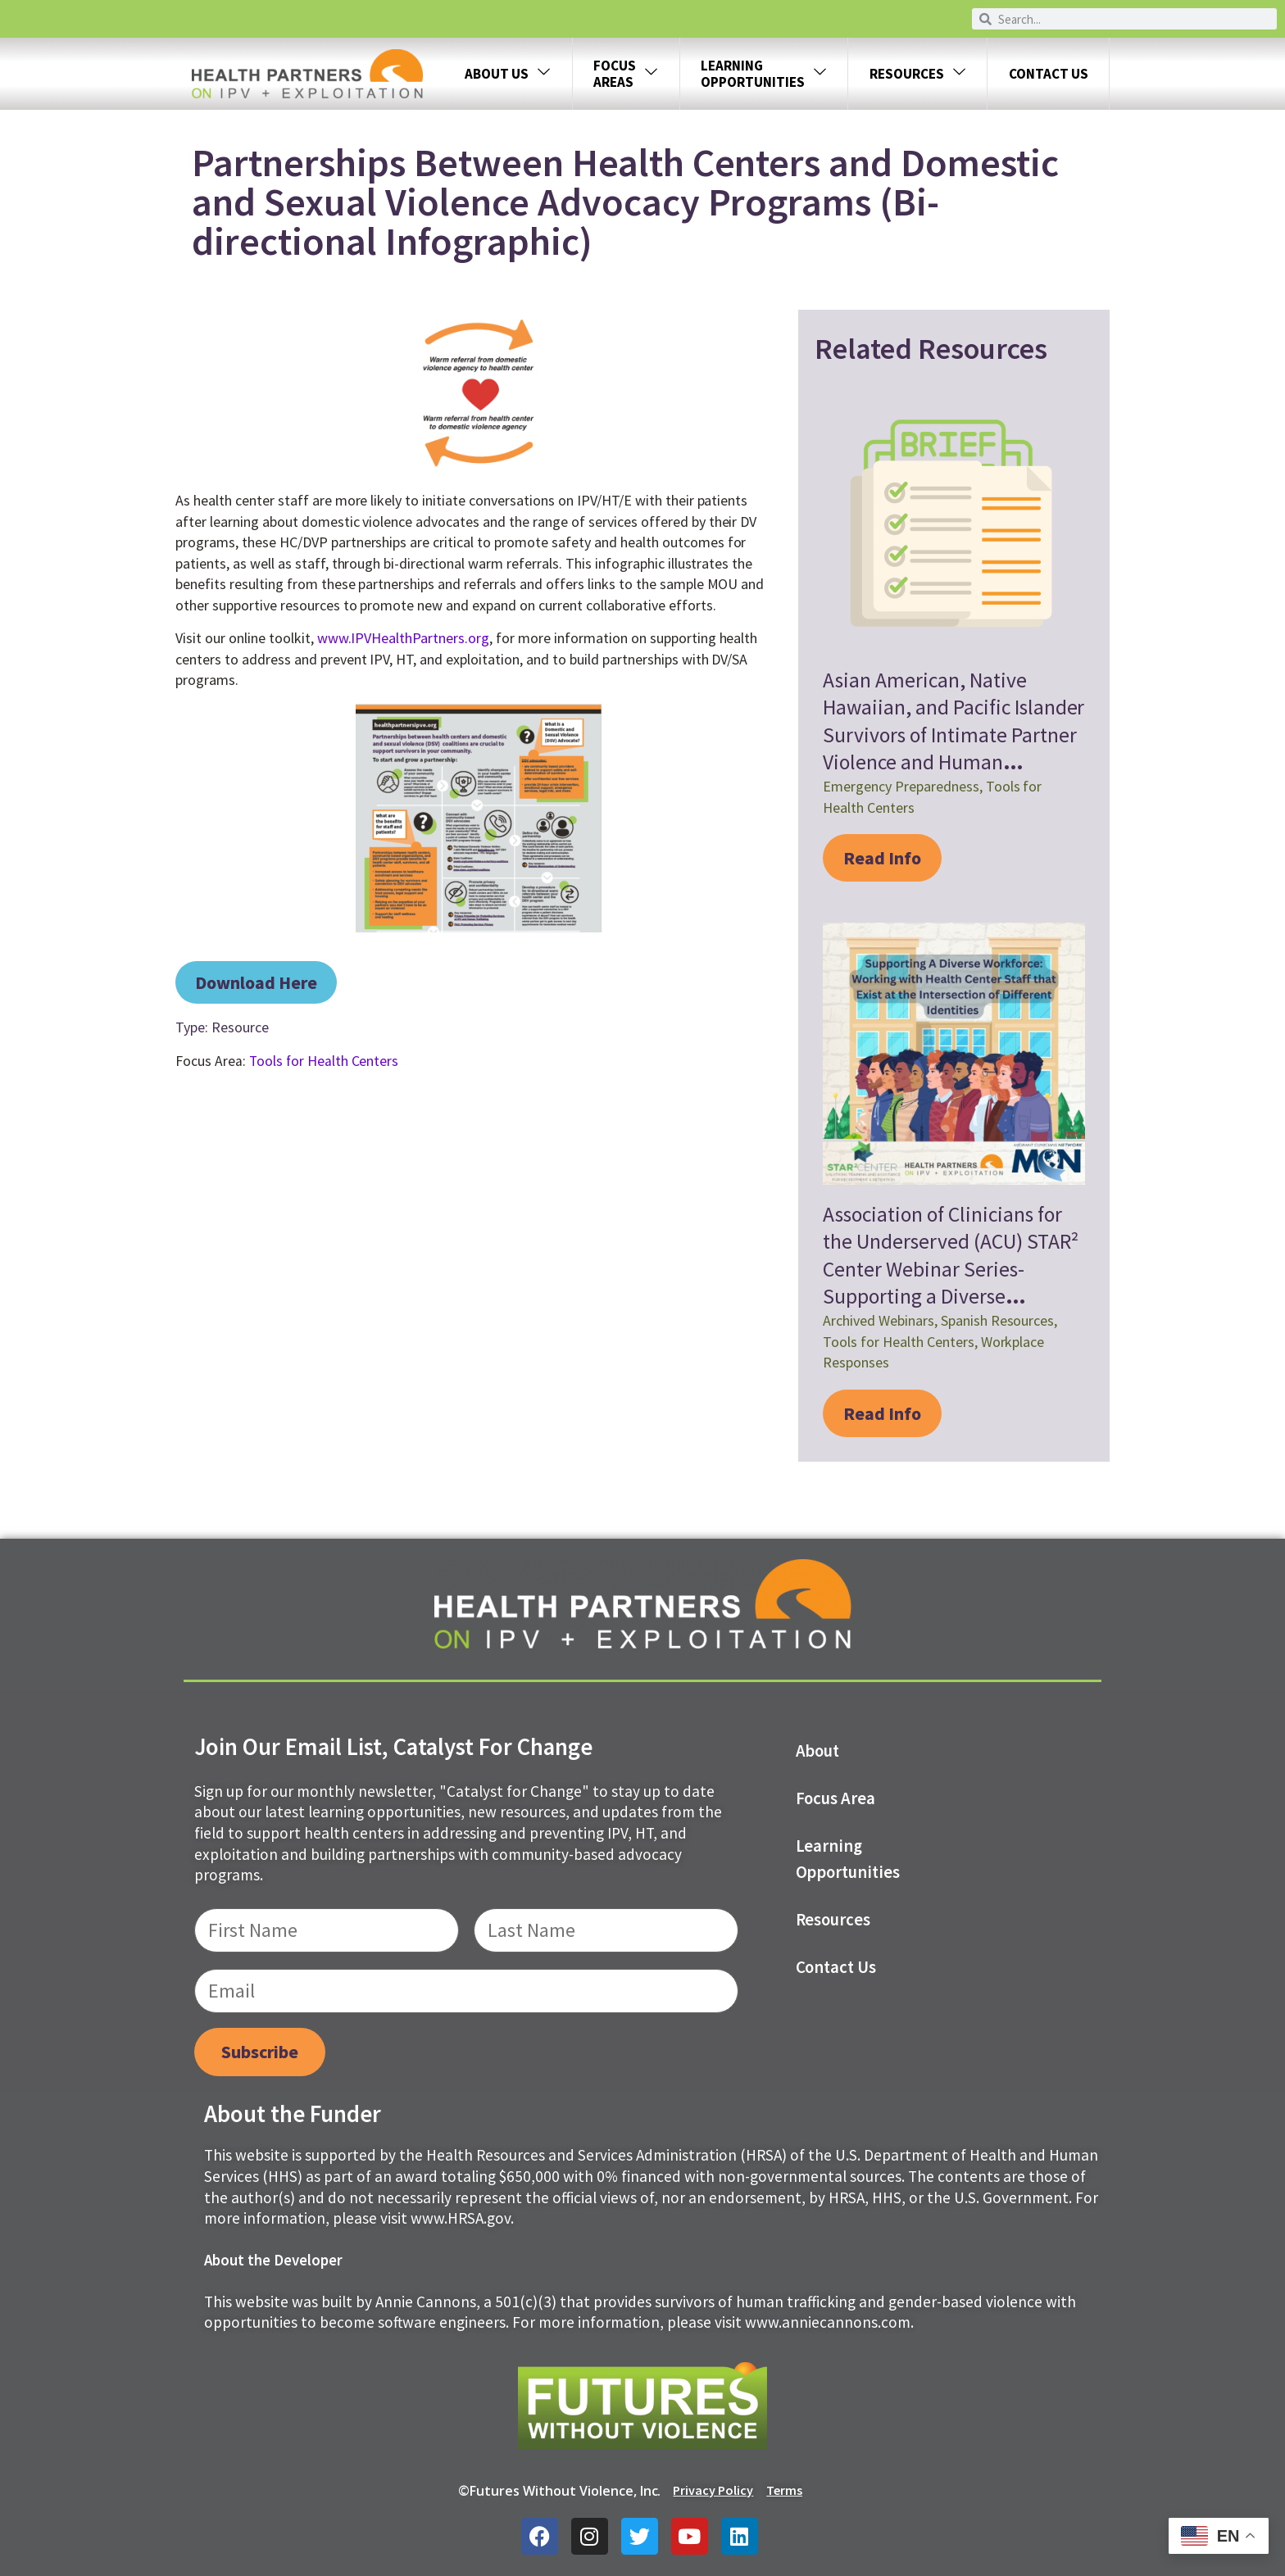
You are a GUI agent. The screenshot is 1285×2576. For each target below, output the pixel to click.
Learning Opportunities (848, 1859)
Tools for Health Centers (324, 1061)
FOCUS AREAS (625, 74)
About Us (508, 74)
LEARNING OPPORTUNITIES (764, 74)
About (818, 1751)
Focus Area (836, 1798)
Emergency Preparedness (901, 786)
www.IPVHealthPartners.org (403, 637)
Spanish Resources (998, 1320)
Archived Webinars (878, 1320)
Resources (918, 74)
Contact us (836, 1967)
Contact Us (1048, 74)
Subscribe (259, 2051)
